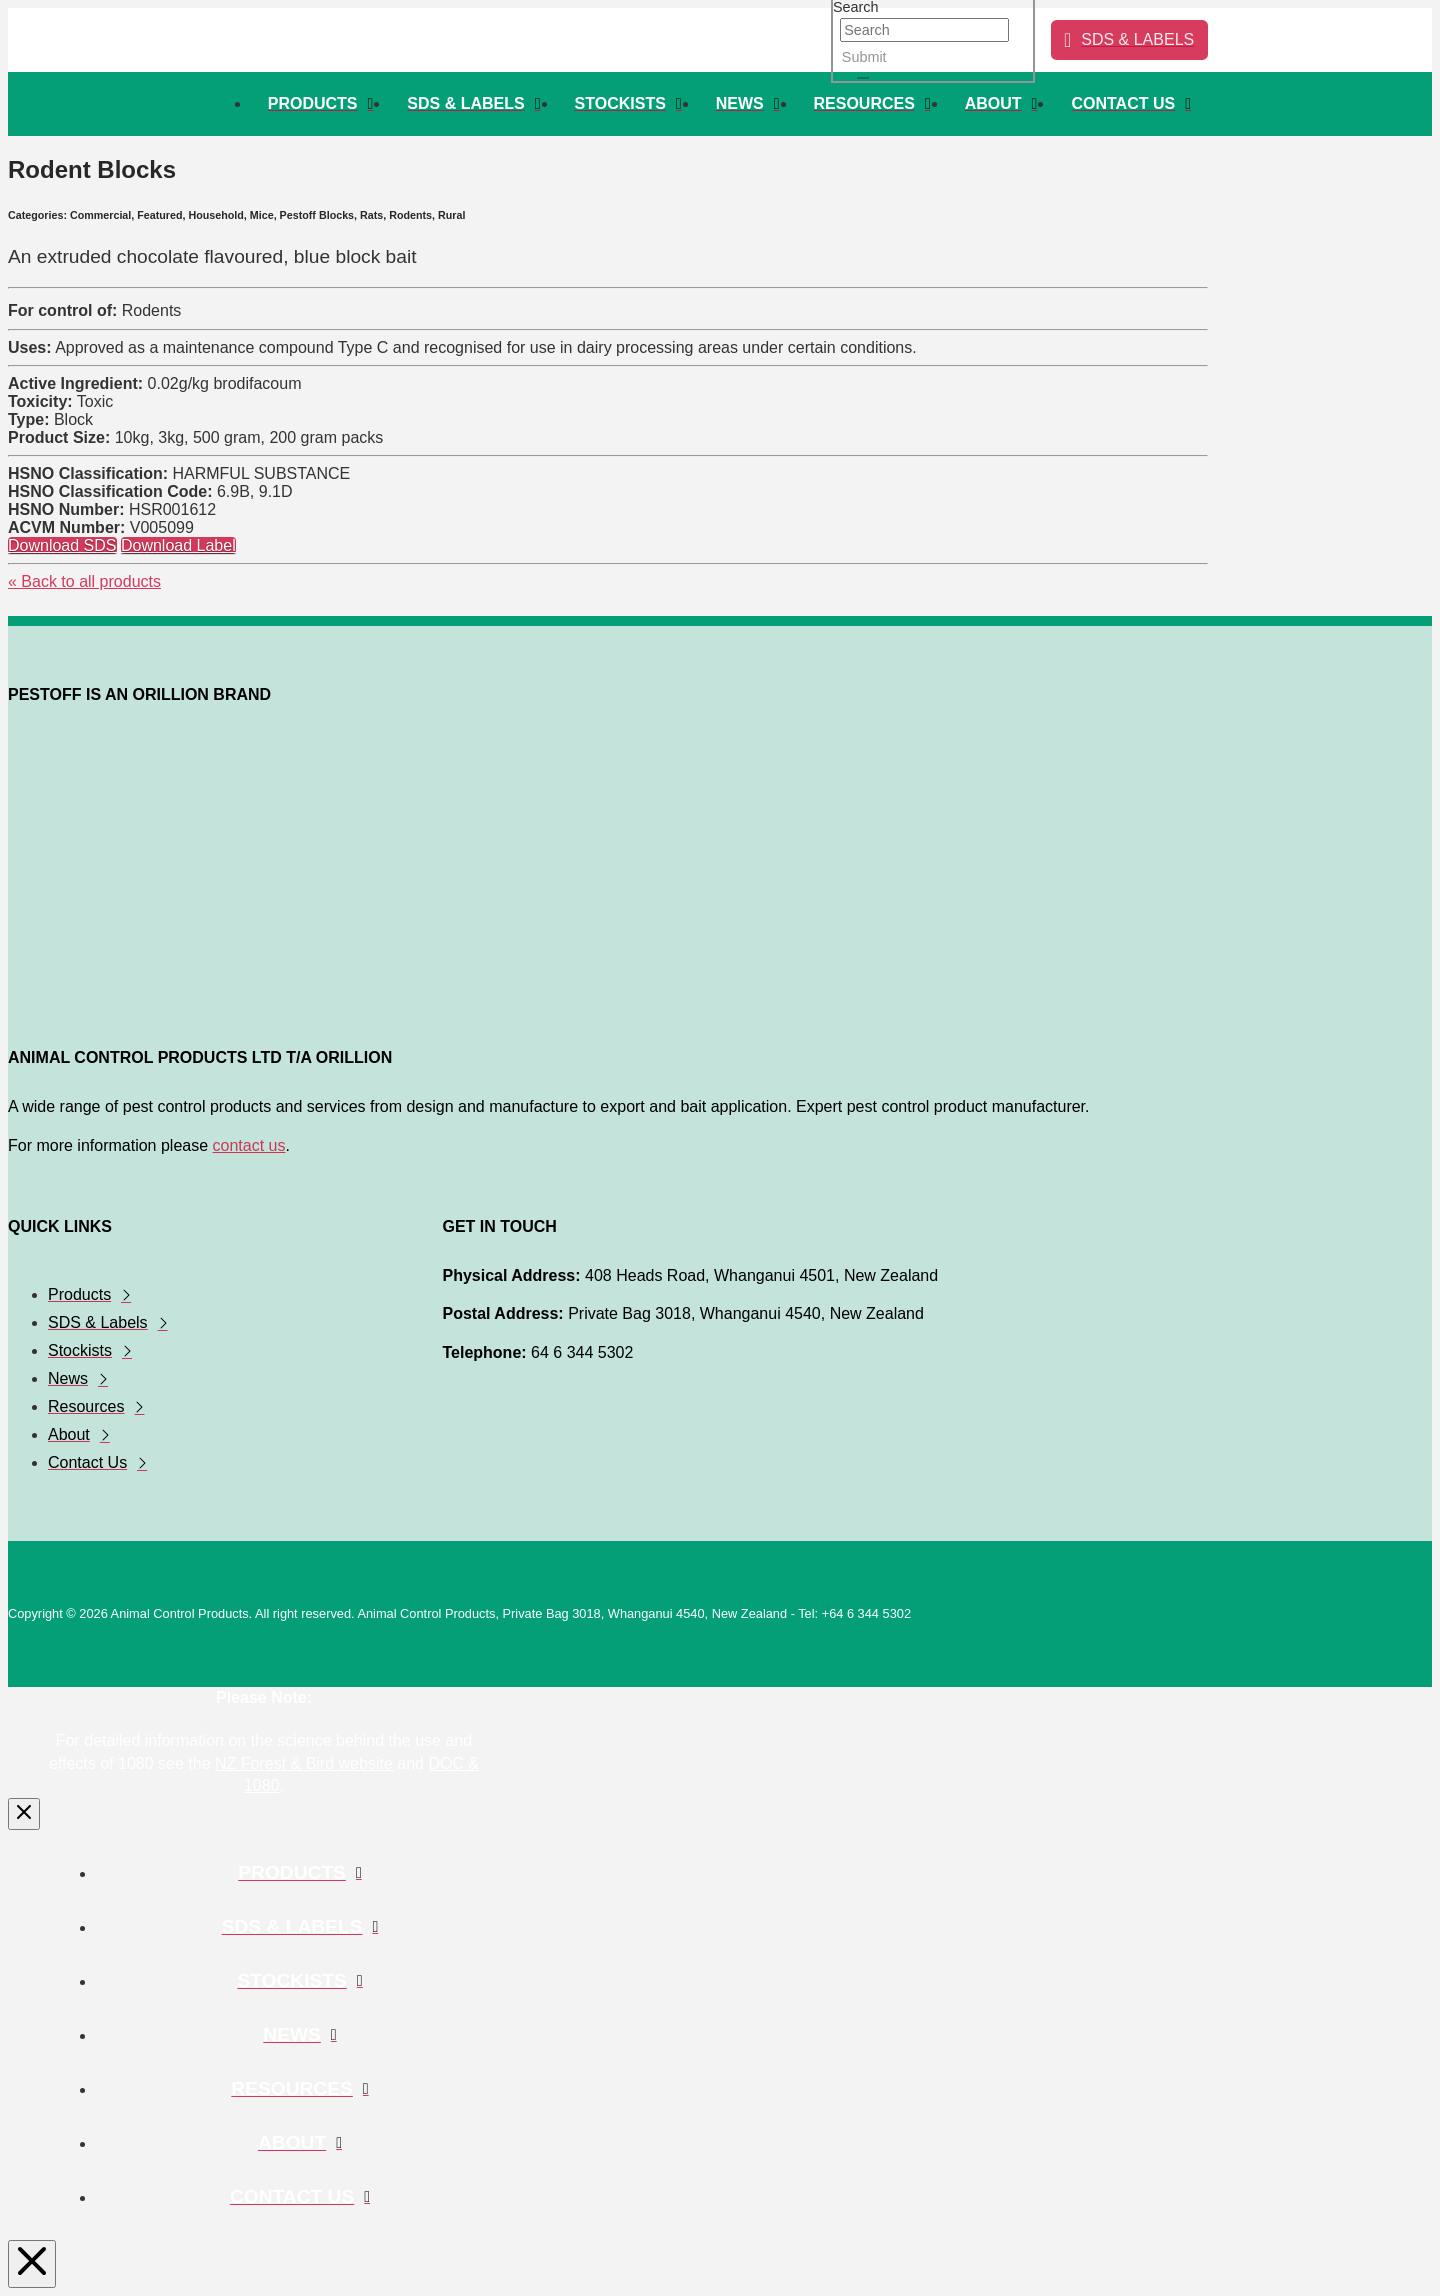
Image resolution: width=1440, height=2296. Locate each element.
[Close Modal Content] (24, 1814)
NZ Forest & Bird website (304, 1763)
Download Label (178, 545)
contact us (249, 1145)
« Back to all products (84, 581)
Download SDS (62, 545)
